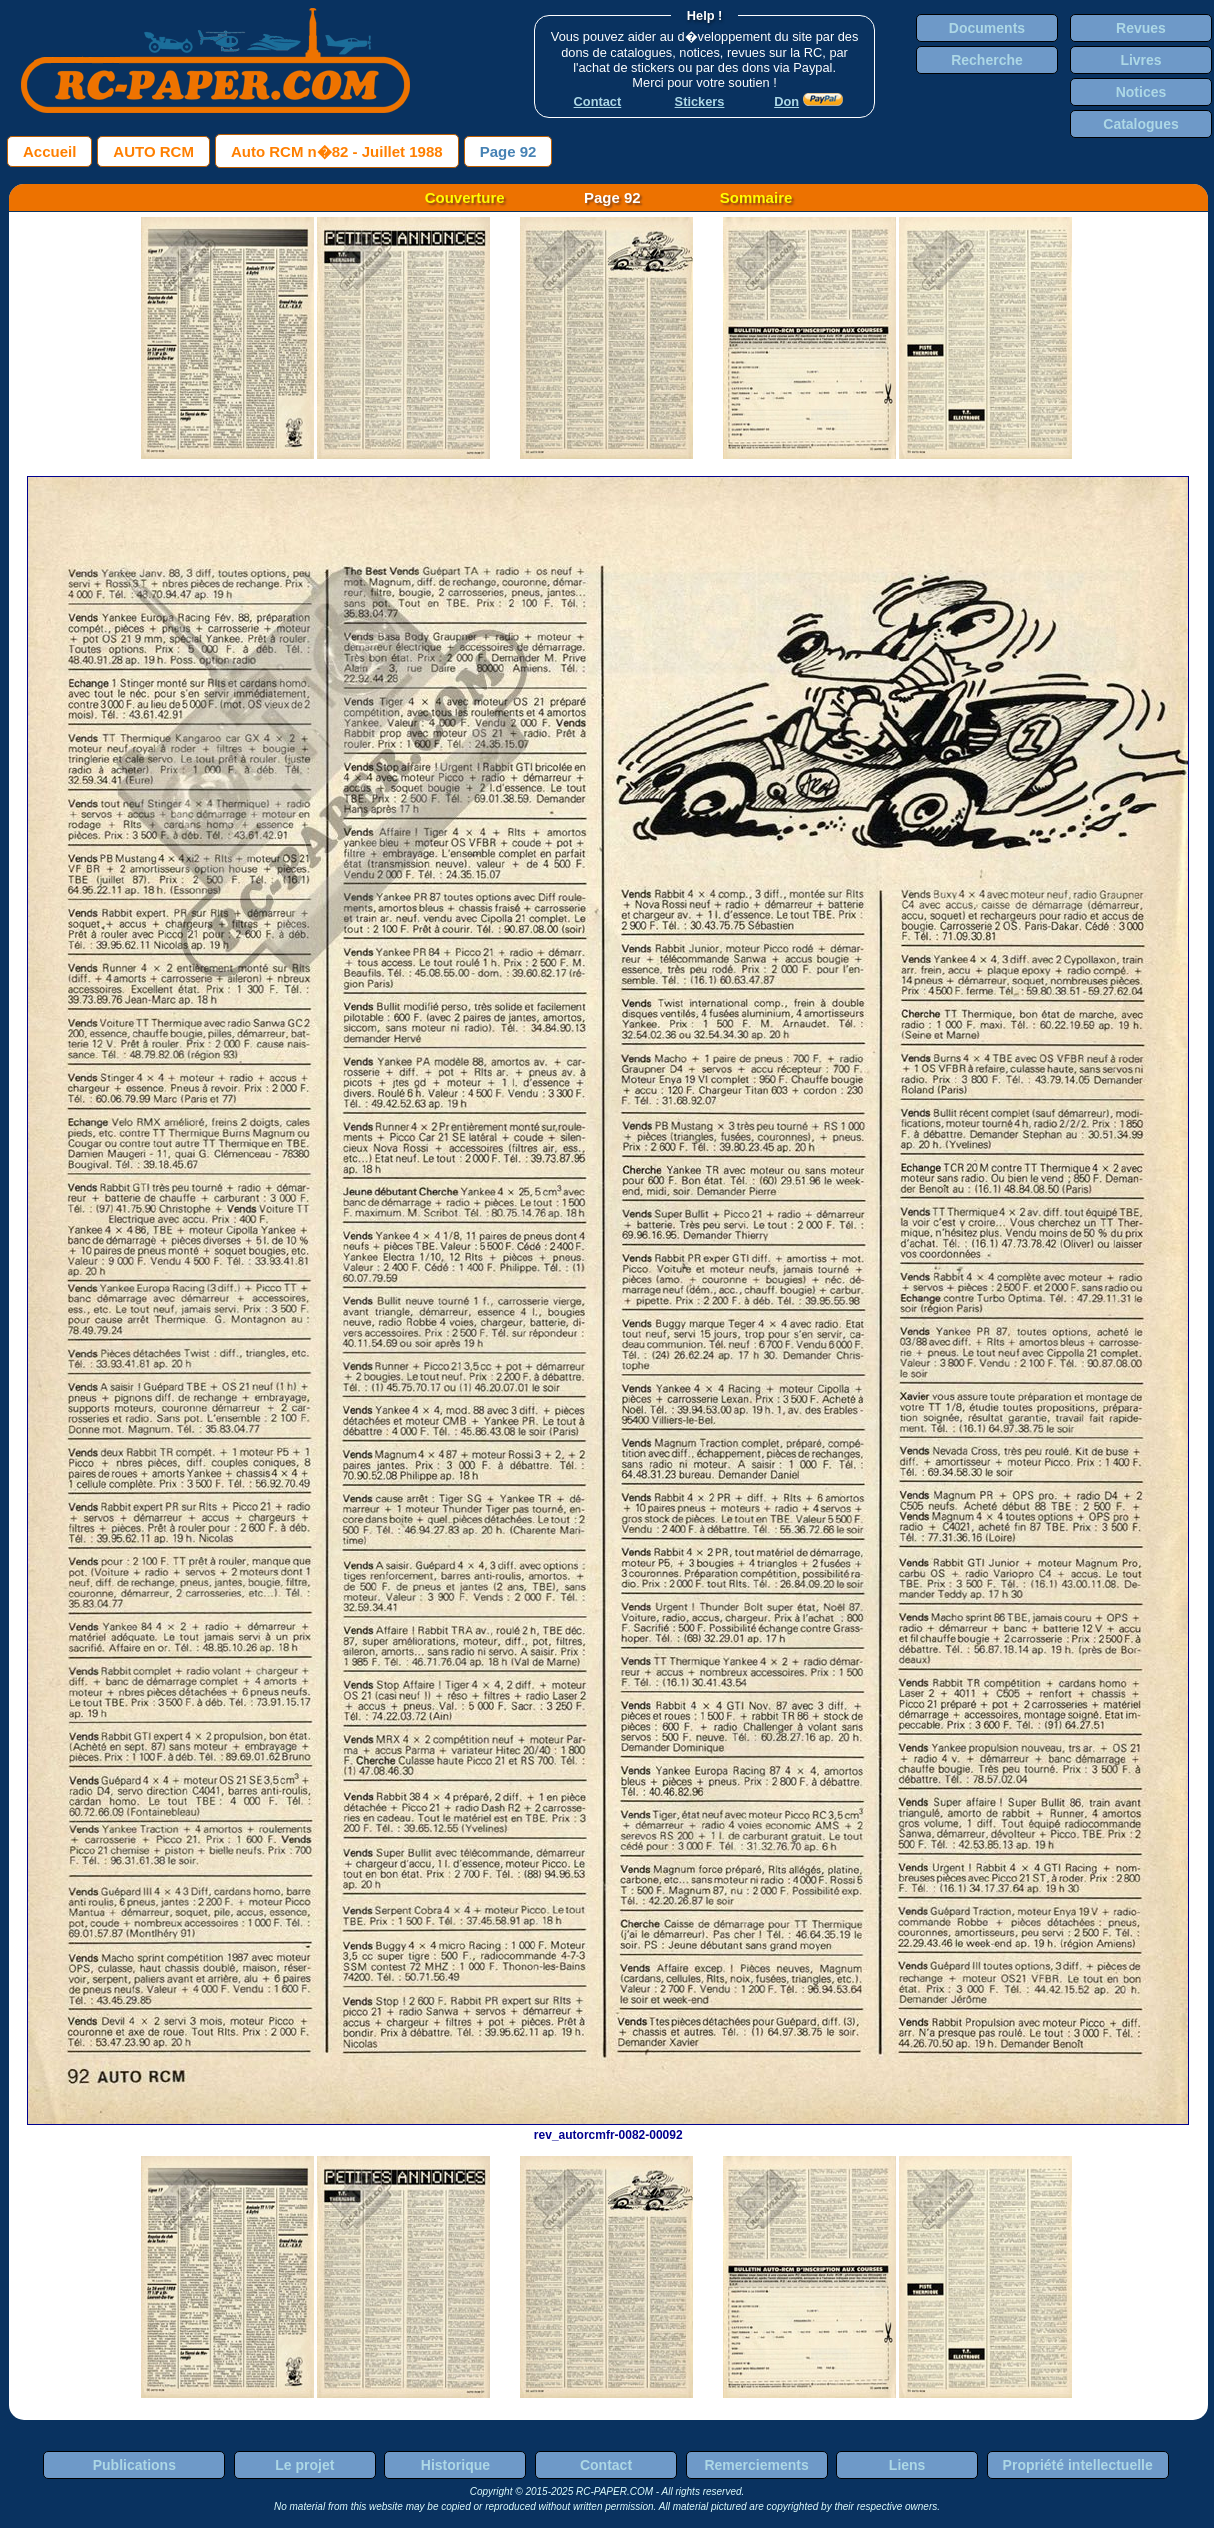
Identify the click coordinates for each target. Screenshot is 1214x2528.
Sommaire (756, 197)
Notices (1141, 92)
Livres (1140, 60)
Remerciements (756, 2465)
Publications (134, 2465)
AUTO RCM (153, 151)
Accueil (49, 151)
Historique (455, 2465)
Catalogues (1140, 124)
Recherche (987, 60)
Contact (606, 2465)
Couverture (465, 197)
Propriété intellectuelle (1078, 2465)
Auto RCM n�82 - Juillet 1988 (337, 151)
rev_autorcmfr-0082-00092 (608, 2128)
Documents (987, 28)
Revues (1141, 28)
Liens (907, 2465)
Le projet (304, 2465)
